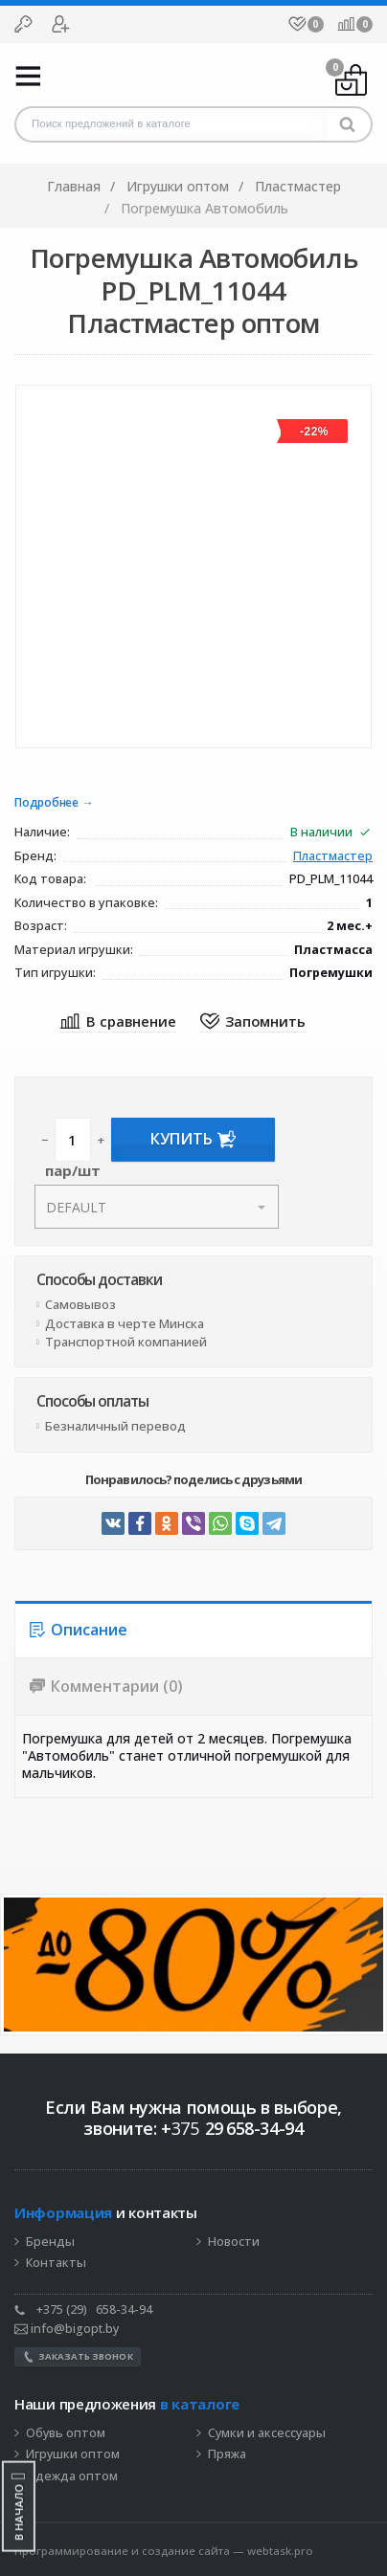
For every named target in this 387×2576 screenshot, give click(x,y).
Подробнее (46, 803)
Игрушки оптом (73, 2454)
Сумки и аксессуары (267, 2433)
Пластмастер (333, 857)
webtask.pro (280, 2550)
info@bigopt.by (66, 2329)
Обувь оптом (65, 2433)
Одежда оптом (72, 2476)
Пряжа (227, 2454)
